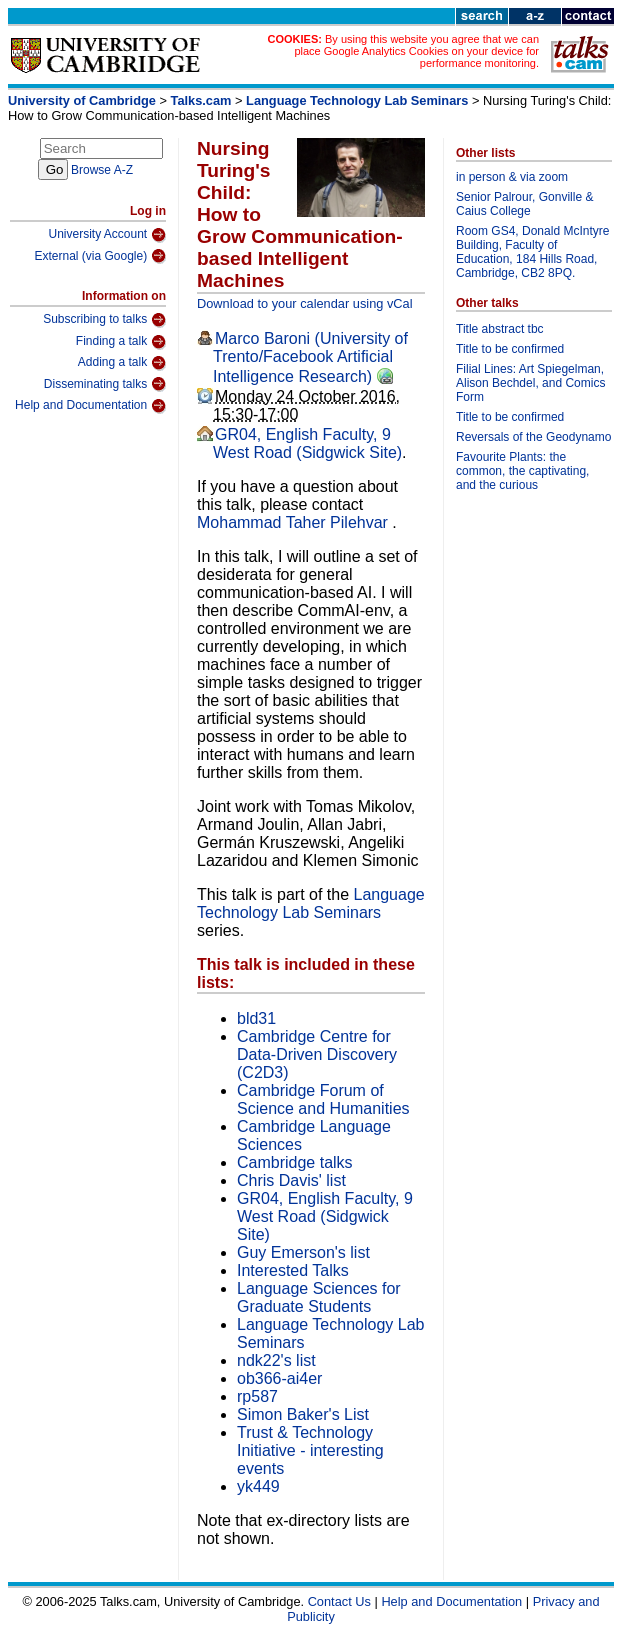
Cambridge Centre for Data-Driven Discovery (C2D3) (317, 1054)
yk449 (258, 1486)
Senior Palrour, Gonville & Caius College (524, 204)
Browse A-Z (102, 170)
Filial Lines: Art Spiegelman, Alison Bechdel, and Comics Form (530, 383)
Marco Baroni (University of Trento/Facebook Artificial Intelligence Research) (310, 357)
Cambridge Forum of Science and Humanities (323, 1099)
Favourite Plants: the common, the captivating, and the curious (522, 471)
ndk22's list (276, 1360)
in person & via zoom (512, 177)
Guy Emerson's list (303, 1252)
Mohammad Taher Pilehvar (294, 522)
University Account (107, 235)
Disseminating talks (105, 384)
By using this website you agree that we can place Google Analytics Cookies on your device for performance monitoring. (416, 51)
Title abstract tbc (500, 329)
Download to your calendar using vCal (305, 303)
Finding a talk (121, 342)
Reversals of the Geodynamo (533, 437)
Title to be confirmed (510, 349)
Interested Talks (293, 1270)
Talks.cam (201, 100)
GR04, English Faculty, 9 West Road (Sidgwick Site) (307, 443)
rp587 (257, 1396)
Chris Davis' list (291, 1180)
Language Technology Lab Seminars (357, 100)
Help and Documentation (90, 406)
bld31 (256, 1018)
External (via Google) (100, 256)
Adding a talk (122, 363)
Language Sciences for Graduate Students (319, 1297)
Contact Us (339, 1601)
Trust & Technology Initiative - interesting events (310, 1450)
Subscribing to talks (104, 320)
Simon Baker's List (303, 1414)
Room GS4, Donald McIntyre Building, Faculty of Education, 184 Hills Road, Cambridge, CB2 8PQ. (532, 252)
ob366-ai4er (279, 1378)
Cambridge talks (295, 1162)
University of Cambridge (82, 100)
